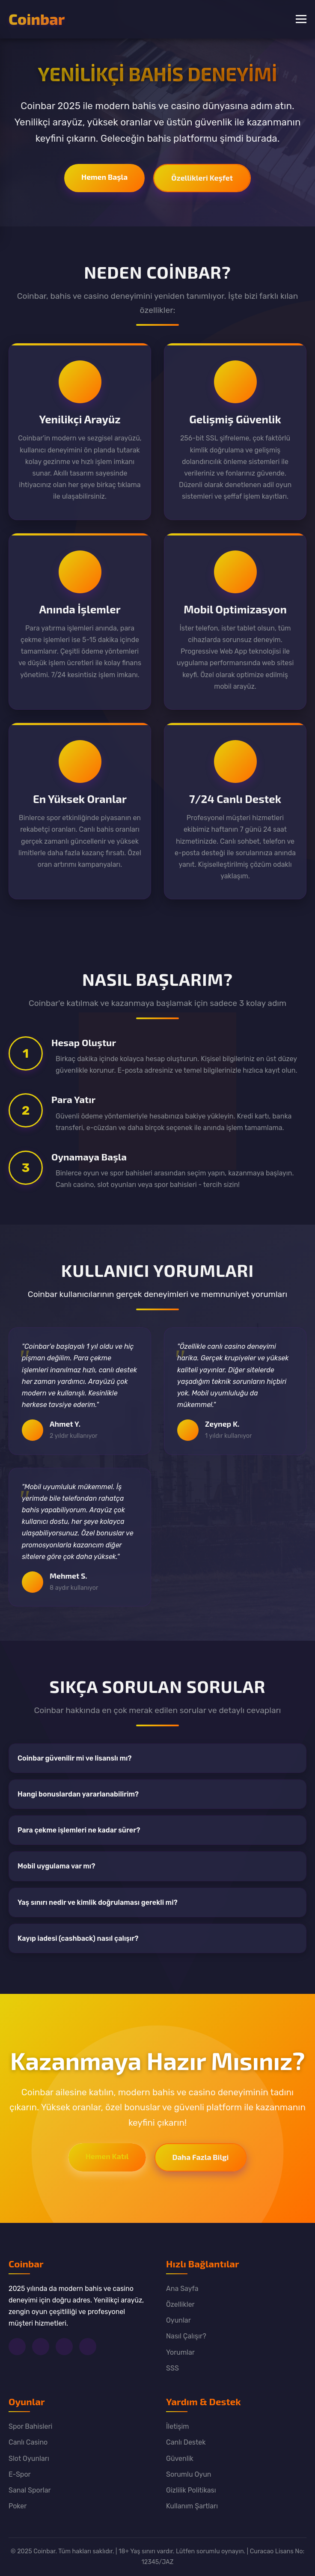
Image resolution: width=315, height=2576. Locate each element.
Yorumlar (180, 2352)
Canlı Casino (28, 2442)
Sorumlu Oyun (188, 2474)
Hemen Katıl (107, 2156)
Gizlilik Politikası (191, 2490)
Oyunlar (178, 2320)
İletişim (177, 2426)
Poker (18, 2506)
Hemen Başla (104, 176)
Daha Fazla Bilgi (200, 2157)
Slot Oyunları (29, 2458)
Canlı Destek (185, 2442)
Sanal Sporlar (30, 2490)
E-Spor (20, 2474)
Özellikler (180, 2304)
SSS (172, 2368)
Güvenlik (179, 2458)
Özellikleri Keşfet (202, 177)
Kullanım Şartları (192, 2506)
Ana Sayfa (182, 2288)
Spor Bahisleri (30, 2426)
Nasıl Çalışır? (186, 2336)
